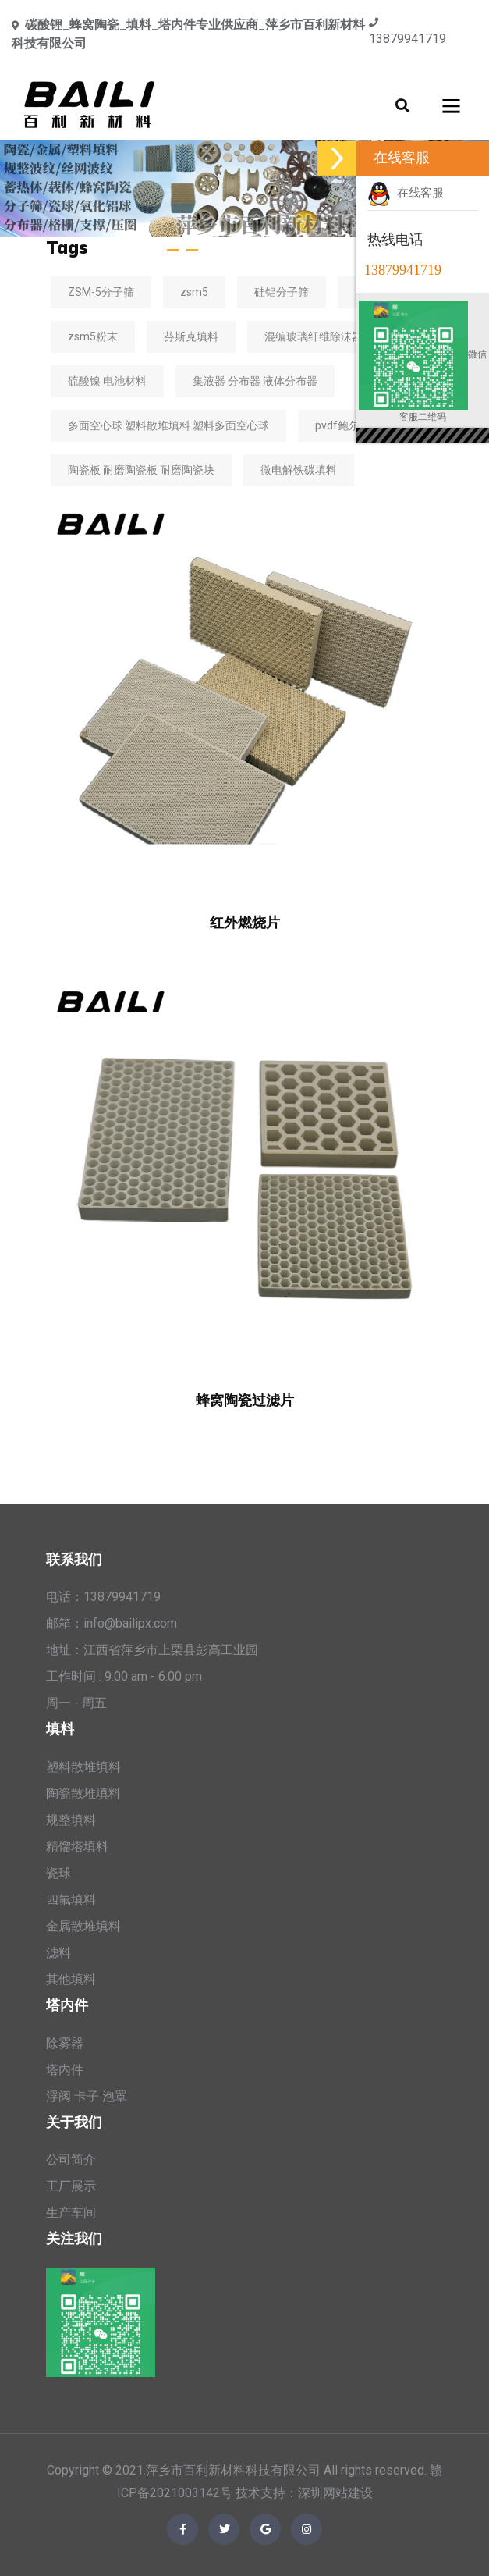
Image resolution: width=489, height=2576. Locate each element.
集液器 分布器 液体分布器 (255, 381)
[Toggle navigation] (451, 105)
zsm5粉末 (93, 336)
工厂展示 (71, 2186)
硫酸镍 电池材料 (107, 381)
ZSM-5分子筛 (101, 292)
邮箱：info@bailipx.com (111, 1623)
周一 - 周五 (76, 1702)
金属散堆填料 (83, 1926)
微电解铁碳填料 (298, 470)
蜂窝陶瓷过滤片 (245, 1400)
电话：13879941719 (103, 1596)
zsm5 (194, 292)
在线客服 (405, 193)
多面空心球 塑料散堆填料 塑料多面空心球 (168, 425)
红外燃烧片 (245, 922)
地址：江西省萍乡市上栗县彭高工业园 (152, 1649)
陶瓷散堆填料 (83, 1793)
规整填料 (71, 1820)
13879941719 (407, 38)
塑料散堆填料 (83, 1766)
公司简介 (71, 2159)
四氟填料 (71, 1899)
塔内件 (64, 2069)
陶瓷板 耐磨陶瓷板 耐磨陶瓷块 (141, 470)
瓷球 (58, 1873)
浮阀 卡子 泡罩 (86, 2096)
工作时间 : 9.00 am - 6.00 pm (124, 1676)
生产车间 (71, 2212)
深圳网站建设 (335, 2492)
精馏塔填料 (77, 1846)
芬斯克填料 (191, 336)
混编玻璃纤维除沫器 (313, 336)
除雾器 (64, 2043)
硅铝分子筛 (281, 292)
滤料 (58, 1952)
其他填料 (71, 1979)
